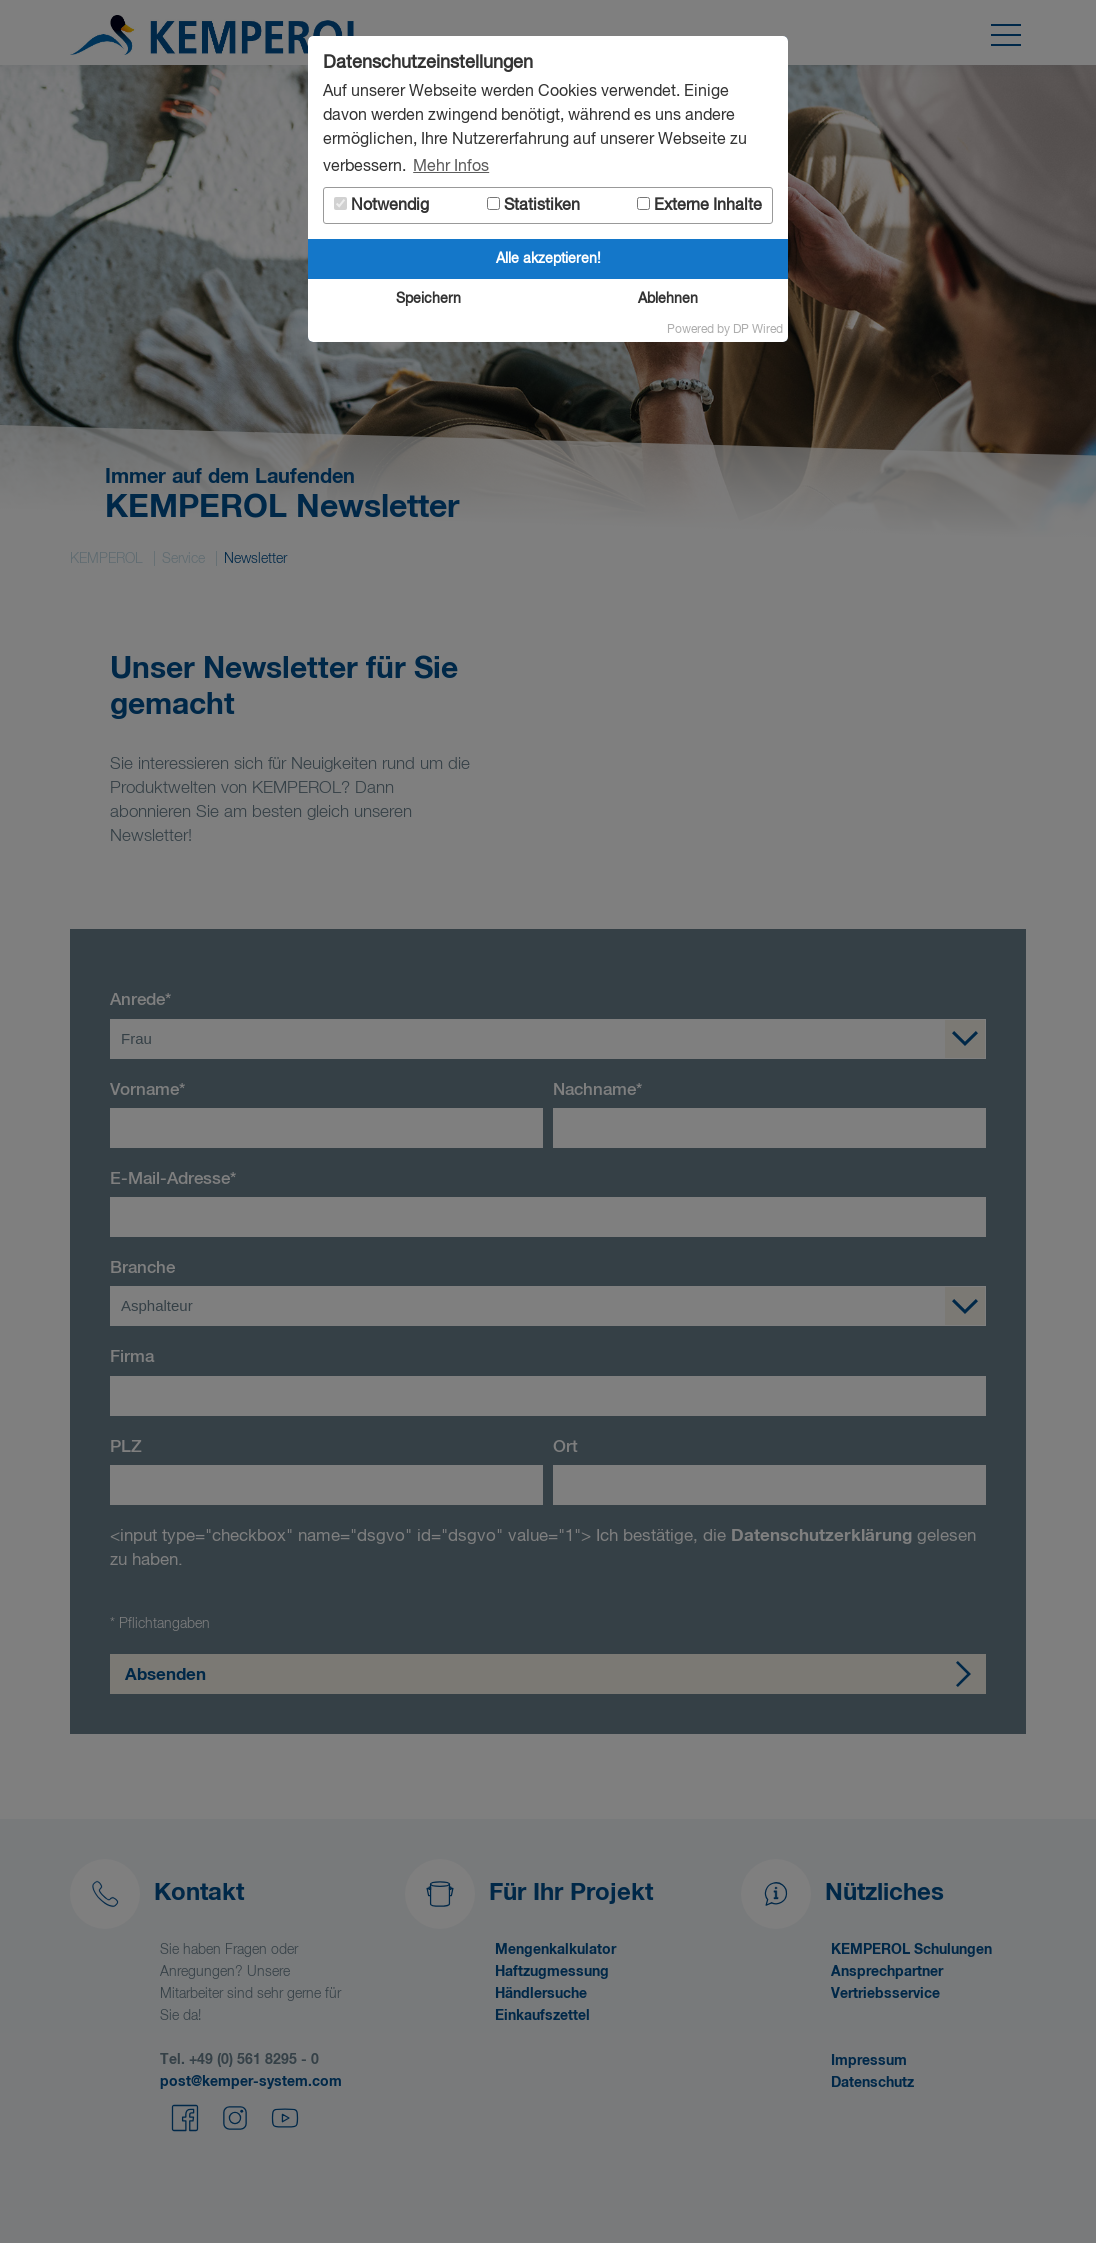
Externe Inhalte (699, 205)
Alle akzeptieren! (548, 259)
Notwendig (381, 205)
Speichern (428, 299)
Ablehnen (668, 299)
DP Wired (758, 330)
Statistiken (533, 205)
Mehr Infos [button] (451, 167)
